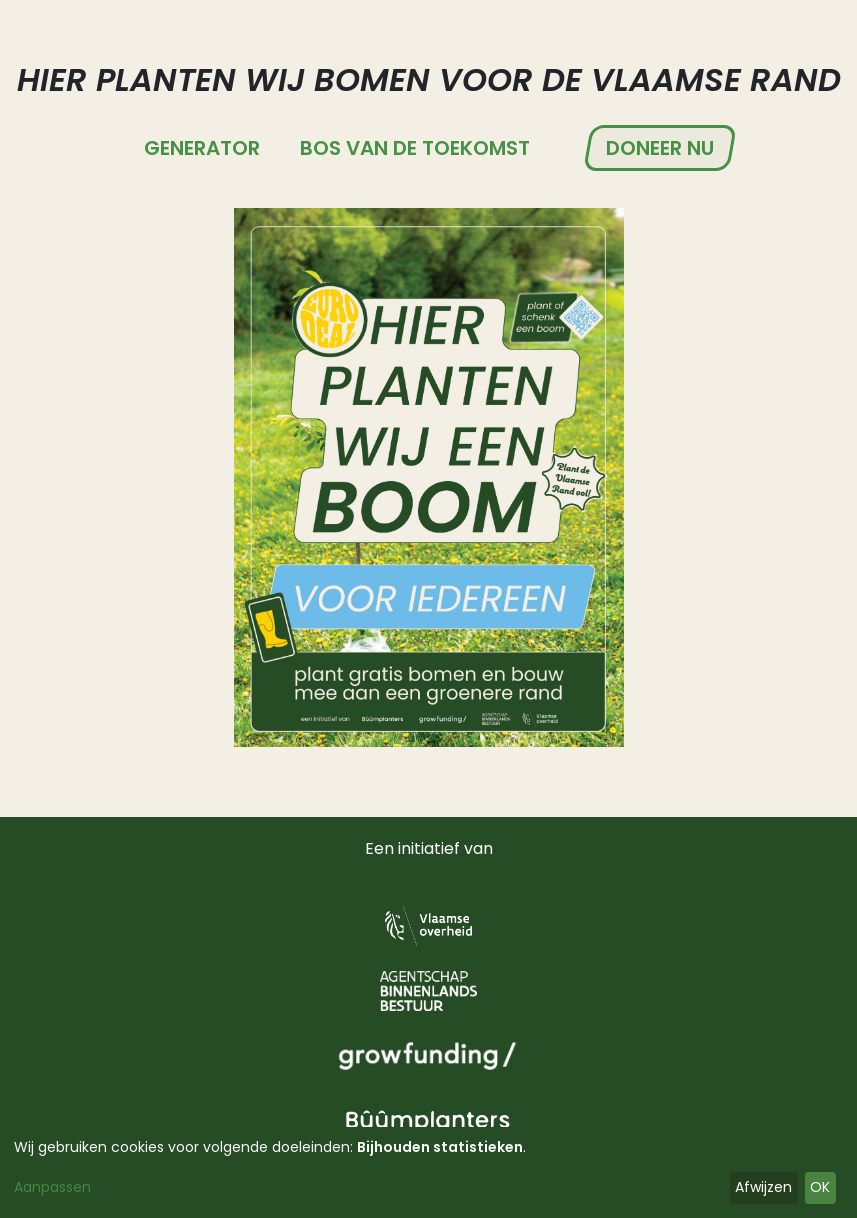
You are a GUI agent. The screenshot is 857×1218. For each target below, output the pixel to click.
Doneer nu (660, 148)
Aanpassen (52, 1187)
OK (820, 1187)
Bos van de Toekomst (415, 148)
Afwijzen (763, 1187)
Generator (202, 148)
